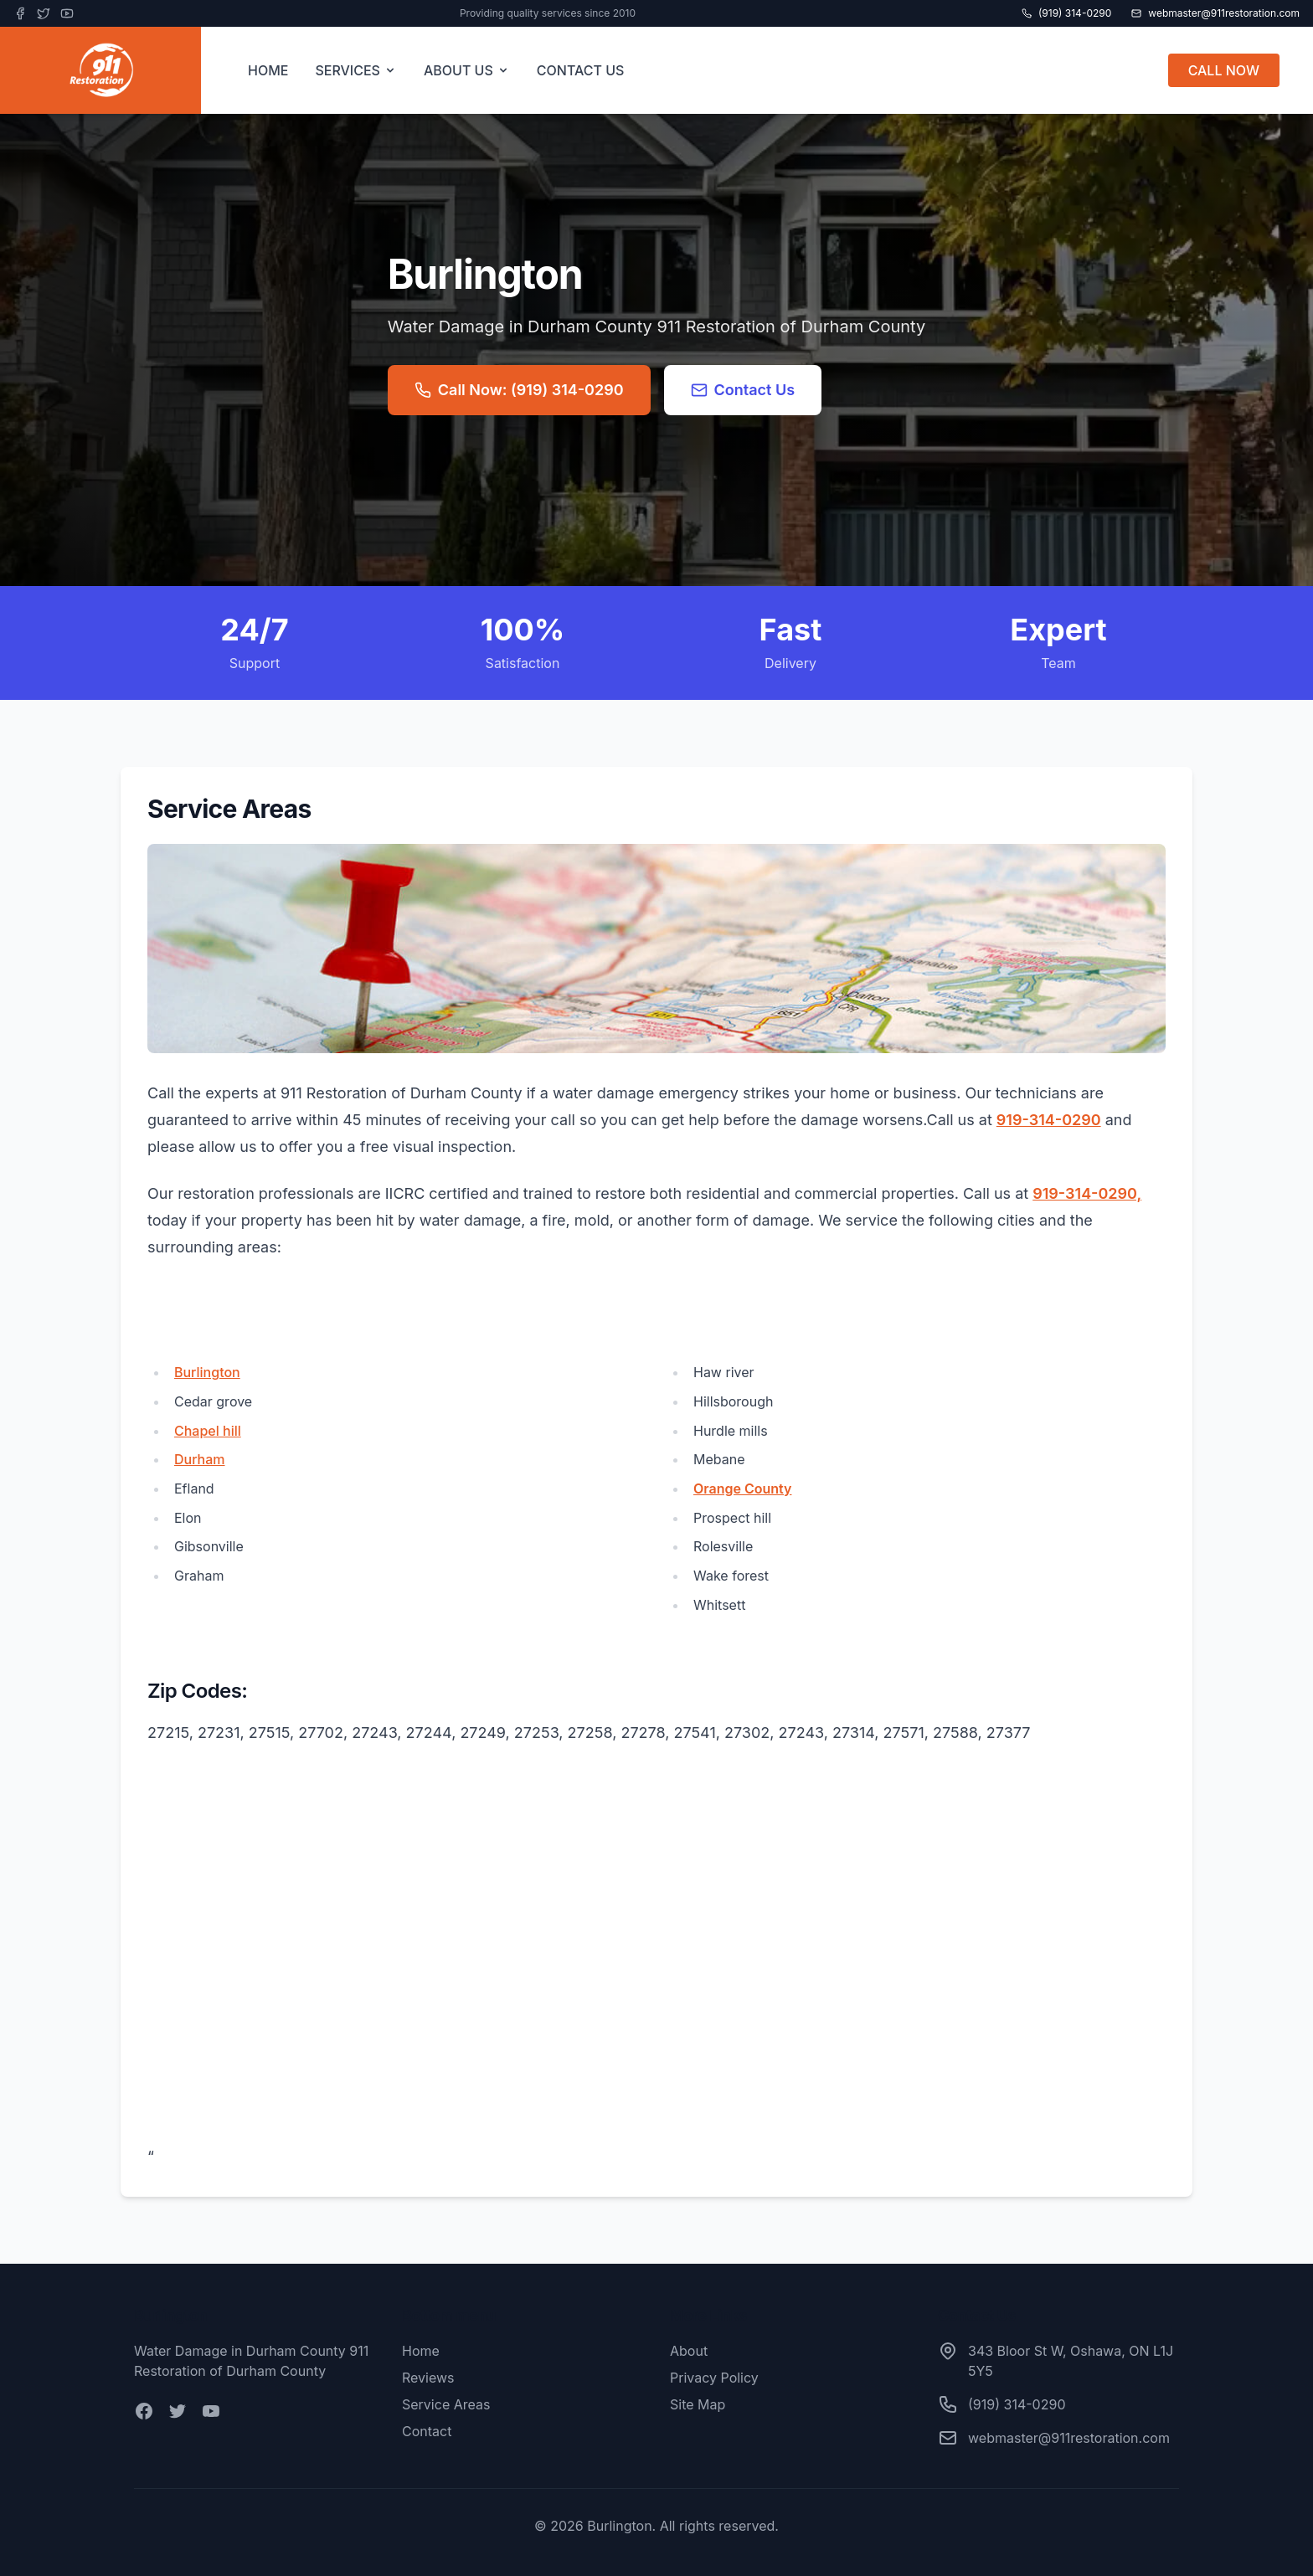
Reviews (428, 2377)
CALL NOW (1223, 70)
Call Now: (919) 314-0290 (519, 389)
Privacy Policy (714, 2377)
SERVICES (356, 70)
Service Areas (446, 2404)
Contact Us (743, 389)
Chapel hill (207, 1430)
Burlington (207, 1372)
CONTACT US (581, 70)
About (689, 2350)
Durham (199, 1459)
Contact (426, 2431)
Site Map (697, 2404)
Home (421, 2350)
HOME (268, 70)
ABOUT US (467, 70)
